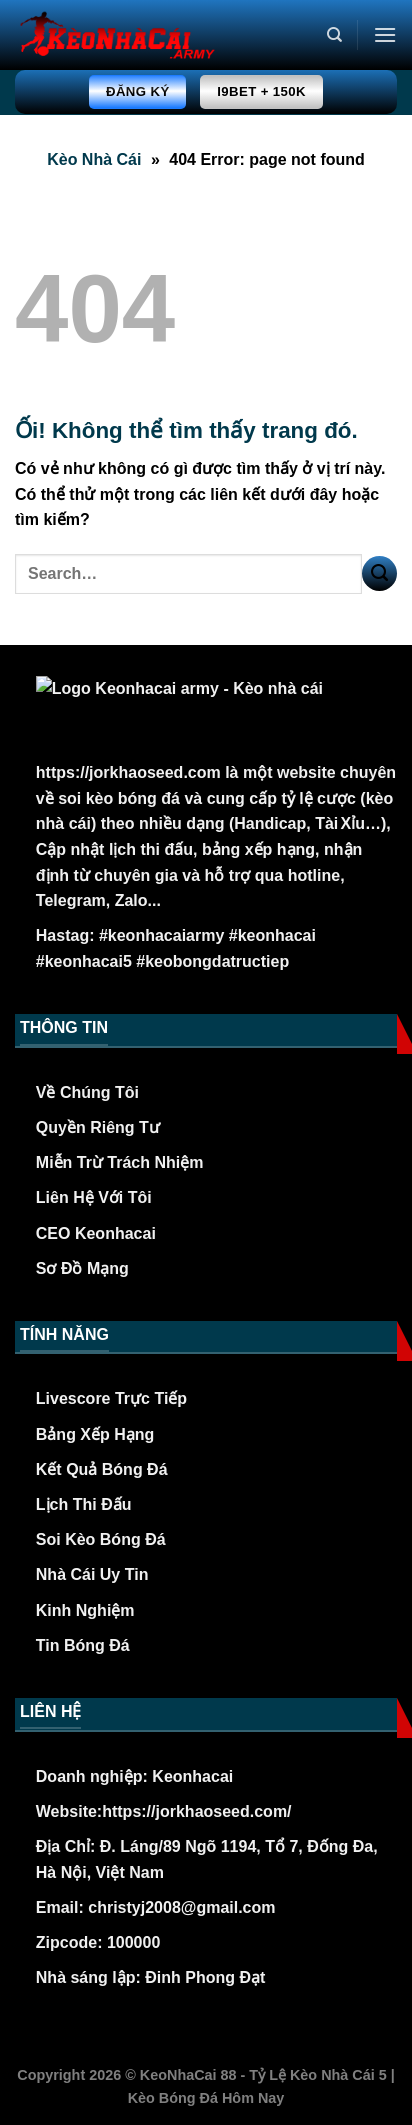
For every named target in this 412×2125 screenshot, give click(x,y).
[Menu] (385, 34)
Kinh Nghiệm (85, 1610)
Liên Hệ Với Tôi (94, 1197)
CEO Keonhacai (96, 1233)
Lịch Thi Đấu (84, 1504)
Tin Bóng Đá (83, 1645)
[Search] (334, 35)
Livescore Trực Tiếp (111, 1398)
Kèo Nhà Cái (94, 159)
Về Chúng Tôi (87, 1092)
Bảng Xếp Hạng (95, 1434)
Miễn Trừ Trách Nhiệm (120, 1162)
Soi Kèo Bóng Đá (101, 1539)
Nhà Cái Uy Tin (92, 1574)
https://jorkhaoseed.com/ (196, 1811)
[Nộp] (379, 573)
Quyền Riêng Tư (98, 1127)
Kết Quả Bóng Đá (102, 1469)
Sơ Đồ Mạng (82, 1268)
